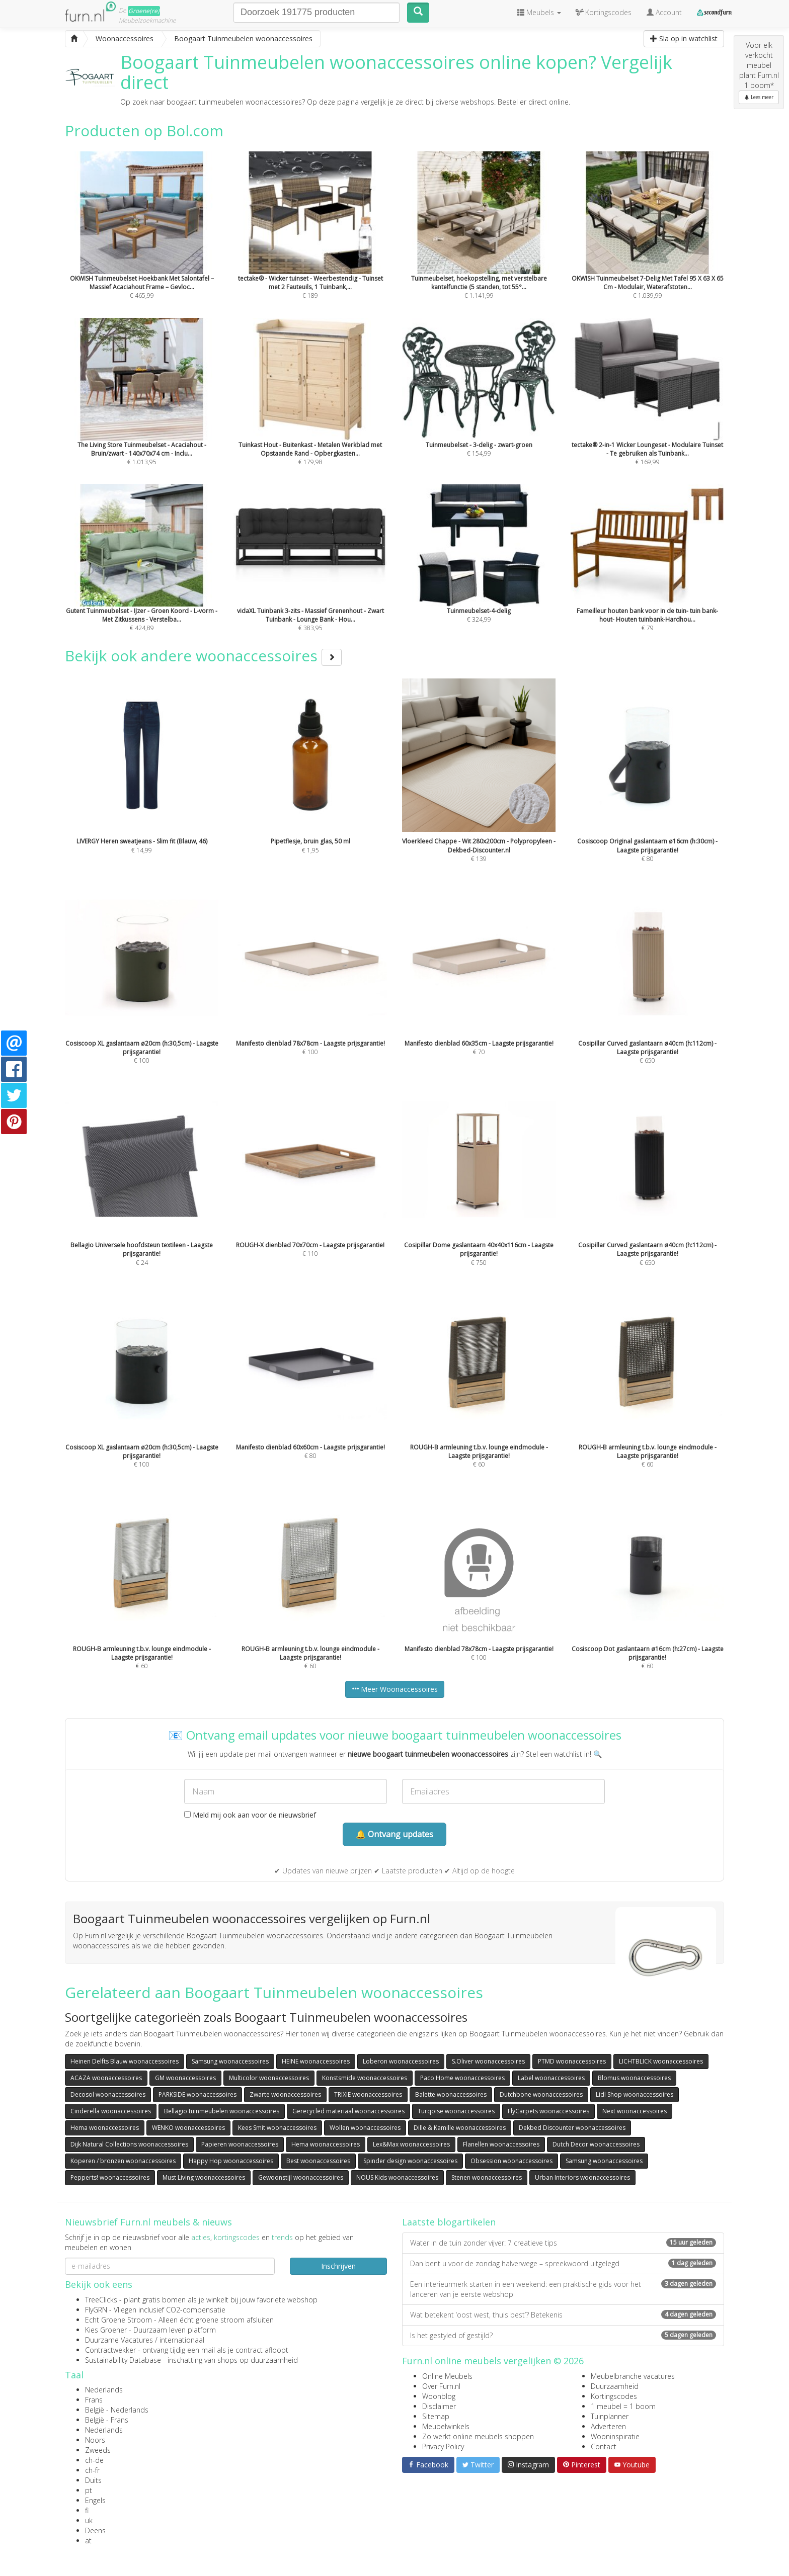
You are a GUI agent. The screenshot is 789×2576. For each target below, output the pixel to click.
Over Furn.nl (441, 2386)
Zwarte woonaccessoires (285, 2094)
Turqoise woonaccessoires (456, 2111)
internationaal (182, 2340)
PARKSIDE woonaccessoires (197, 2094)
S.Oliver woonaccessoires (488, 2061)
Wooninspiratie (615, 2436)
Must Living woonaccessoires (204, 2177)
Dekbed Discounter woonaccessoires (572, 2127)
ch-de (94, 2460)
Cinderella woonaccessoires (110, 2111)
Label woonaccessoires (551, 2078)
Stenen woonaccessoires (486, 2177)
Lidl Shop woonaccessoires (634, 2094)
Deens (95, 2530)
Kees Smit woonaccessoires (277, 2127)
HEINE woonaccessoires (316, 2061)
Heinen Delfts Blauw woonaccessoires (124, 2061)
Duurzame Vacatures (119, 2340)
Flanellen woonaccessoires (501, 2144)
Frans (94, 2400)
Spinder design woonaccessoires (410, 2161)
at (88, 2540)
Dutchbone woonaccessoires (541, 2094)
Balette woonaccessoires (451, 2094)
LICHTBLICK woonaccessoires (661, 2061)
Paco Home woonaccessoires (462, 2078)
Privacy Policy (443, 2446)
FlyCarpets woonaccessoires (548, 2111)
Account (664, 12)
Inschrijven (338, 2266)
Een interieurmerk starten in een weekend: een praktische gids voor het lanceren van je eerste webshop (563, 2289)
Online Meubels (447, 2376)
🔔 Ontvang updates (394, 1834)
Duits (93, 2480)
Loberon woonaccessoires (401, 2061)
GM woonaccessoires (185, 2078)
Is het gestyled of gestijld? (563, 2335)
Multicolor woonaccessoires (269, 2078)
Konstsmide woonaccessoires (364, 2078)
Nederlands (104, 2389)
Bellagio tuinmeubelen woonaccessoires (221, 2111)
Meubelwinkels (445, 2426)
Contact (603, 2446)
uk (89, 2520)
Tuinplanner (609, 2416)
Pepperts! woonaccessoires (109, 2177)
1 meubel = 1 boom (623, 2406)
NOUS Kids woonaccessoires (397, 2177)
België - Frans (106, 2420)
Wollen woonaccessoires (365, 2127)
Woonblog (438, 2396)
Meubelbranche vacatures (633, 2376)
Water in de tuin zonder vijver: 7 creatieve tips (563, 2243)
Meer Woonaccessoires (395, 1689)
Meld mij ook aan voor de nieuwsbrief (250, 1815)
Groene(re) (144, 11)
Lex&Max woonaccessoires (411, 2144)
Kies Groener (106, 2330)
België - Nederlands (116, 2410)
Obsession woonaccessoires (511, 2161)
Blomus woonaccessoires (634, 2078)
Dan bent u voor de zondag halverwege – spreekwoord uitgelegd (563, 2263)
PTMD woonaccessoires (572, 2061)
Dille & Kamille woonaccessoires (460, 2127)
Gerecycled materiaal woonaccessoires (348, 2111)
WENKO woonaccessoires (188, 2127)
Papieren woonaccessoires (239, 2144)
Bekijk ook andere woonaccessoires (203, 655)
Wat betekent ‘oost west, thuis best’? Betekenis (563, 2315)
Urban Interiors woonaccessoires (582, 2177)
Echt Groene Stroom (118, 2320)
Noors (95, 2440)
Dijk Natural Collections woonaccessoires (129, 2144)
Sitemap (435, 2416)
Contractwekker (110, 2350)
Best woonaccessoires (318, 2161)
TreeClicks (101, 2299)
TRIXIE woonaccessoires (368, 2094)
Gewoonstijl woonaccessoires (300, 2177)
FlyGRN (96, 2309)
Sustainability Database (123, 2360)
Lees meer (758, 97)
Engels (95, 2500)
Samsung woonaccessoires (230, 2061)
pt (88, 2490)
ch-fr (92, 2470)
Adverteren (608, 2426)
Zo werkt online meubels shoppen (478, 2436)
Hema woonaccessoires (104, 2127)
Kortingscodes (614, 2396)
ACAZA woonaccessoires (106, 2078)
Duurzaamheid (615, 2386)
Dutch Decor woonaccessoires (596, 2144)
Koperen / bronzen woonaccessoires (123, 2161)
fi (87, 2510)
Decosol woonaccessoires (107, 2094)
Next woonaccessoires (634, 2111)
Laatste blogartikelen (449, 2222)
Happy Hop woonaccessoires (231, 2161)
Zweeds (98, 2450)
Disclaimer (439, 2406)
